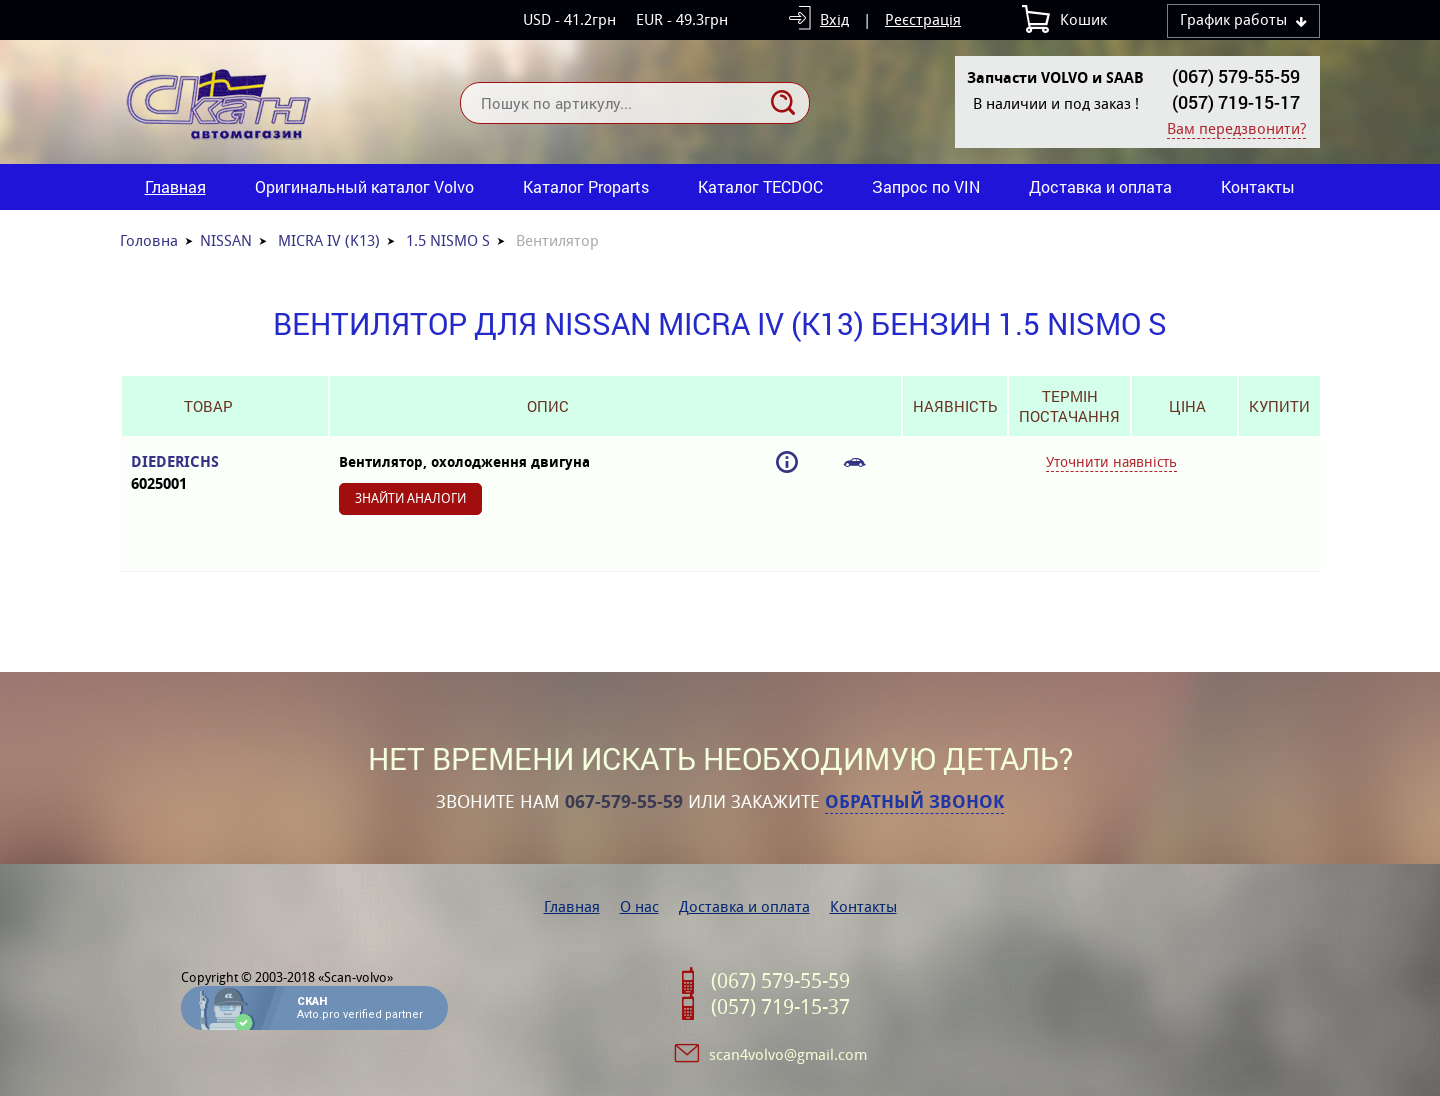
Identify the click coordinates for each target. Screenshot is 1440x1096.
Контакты (1258, 186)
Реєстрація (923, 19)
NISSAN (226, 240)
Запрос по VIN (926, 186)
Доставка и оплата (1100, 186)
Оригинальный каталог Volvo (364, 186)
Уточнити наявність (1111, 462)
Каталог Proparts (586, 186)
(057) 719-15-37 (780, 1007)
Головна (149, 240)
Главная (175, 186)
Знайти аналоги (410, 498)
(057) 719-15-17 (1236, 102)
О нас (639, 906)
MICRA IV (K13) (329, 240)
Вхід (834, 19)
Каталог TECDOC (760, 186)
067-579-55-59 (624, 802)
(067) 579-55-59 (1236, 76)
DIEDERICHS (208, 473)
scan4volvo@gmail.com (788, 1054)
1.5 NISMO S (448, 240)
